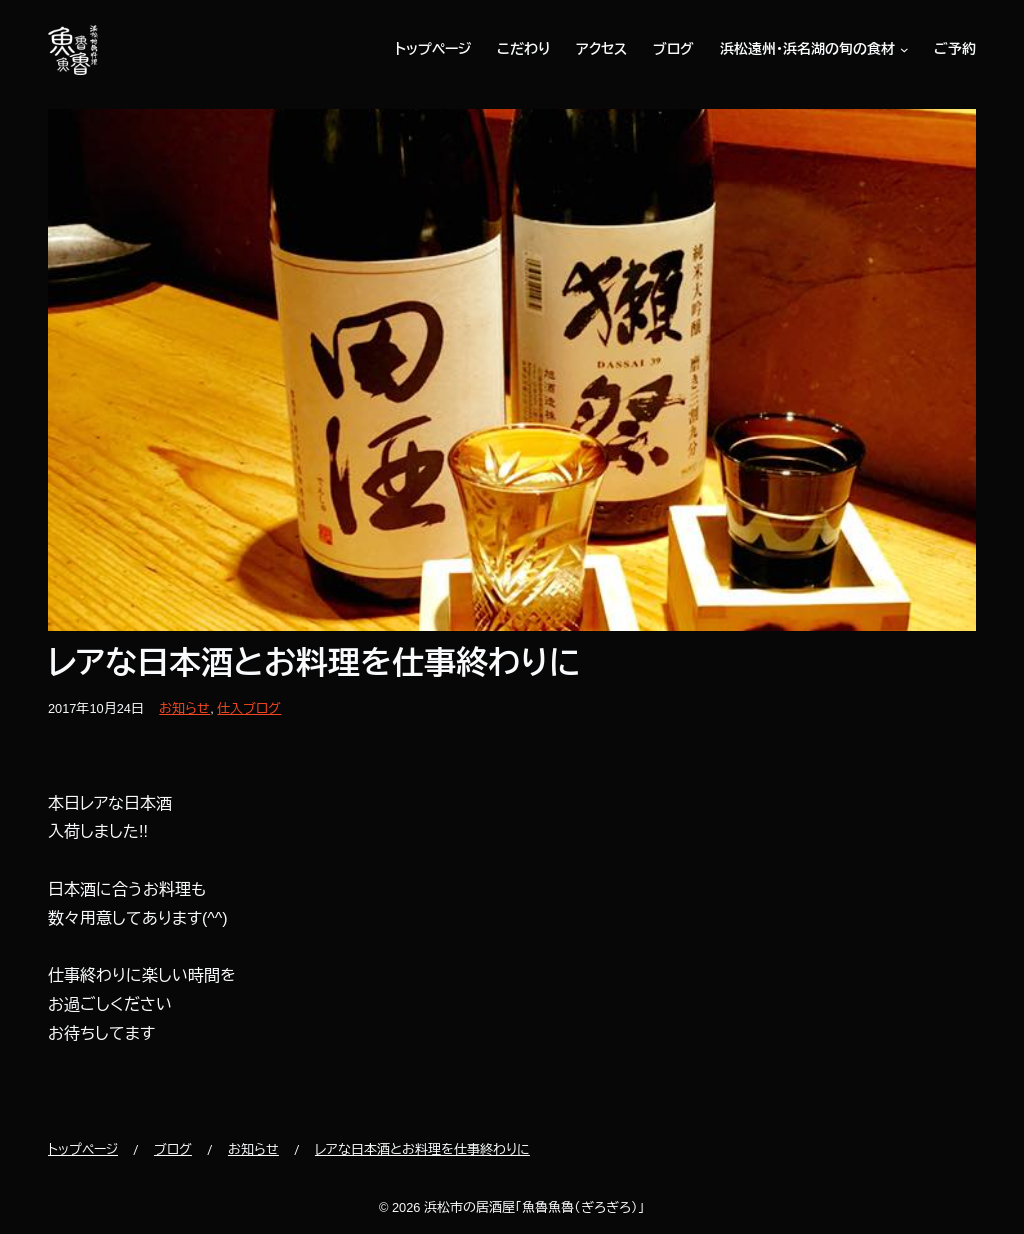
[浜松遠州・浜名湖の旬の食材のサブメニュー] (902, 50)
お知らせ (184, 708)
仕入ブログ (249, 708)
